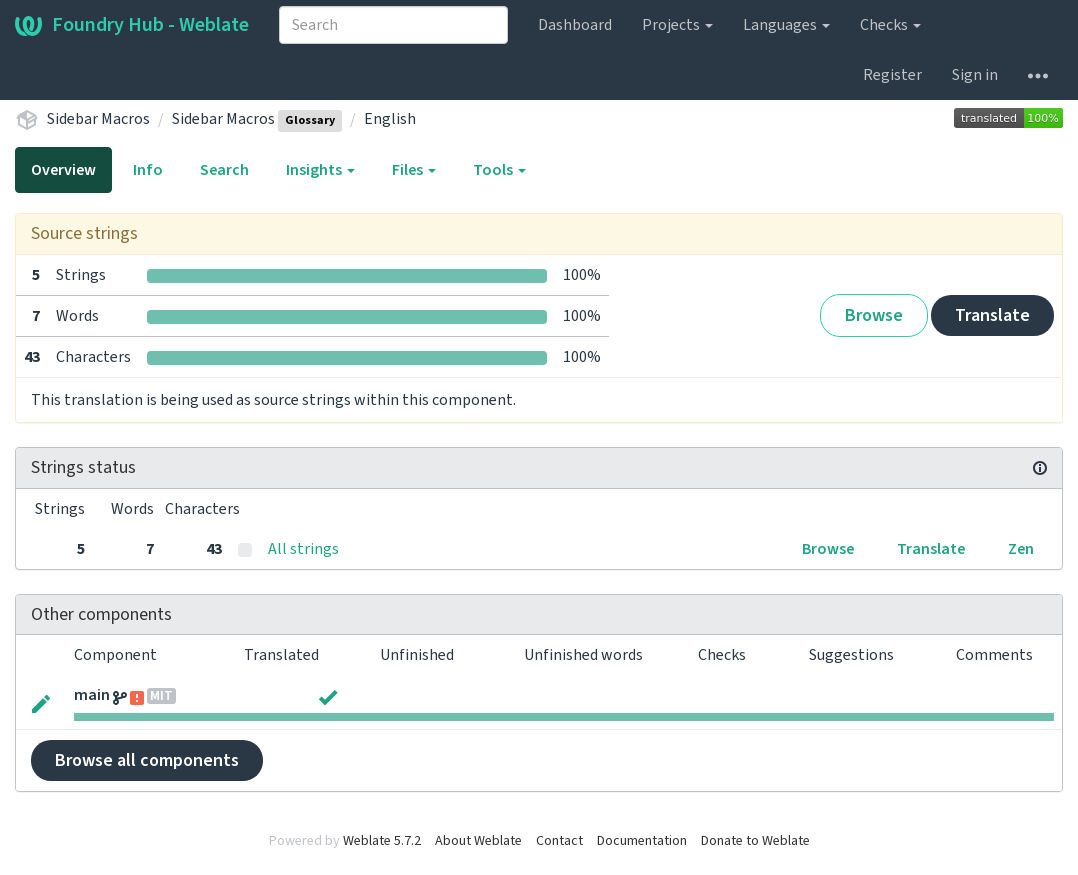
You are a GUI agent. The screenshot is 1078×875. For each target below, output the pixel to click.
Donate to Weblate (755, 841)
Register (892, 75)
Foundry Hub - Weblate (132, 25)
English (390, 119)
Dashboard (575, 25)
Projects (677, 25)
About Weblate (478, 841)
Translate (992, 315)
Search (224, 170)
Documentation (642, 841)
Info (148, 170)
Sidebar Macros (98, 119)
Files (414, 170)
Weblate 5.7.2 (382, 841)
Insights (320, 170)
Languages (786, 25)
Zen (1021, 549)
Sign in (975, 75)
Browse (874, 315)
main (92, 695)
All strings (303, 549)
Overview (63, 170)
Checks (890, 25)
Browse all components (147, 760)
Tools (499, 170)
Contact (559, 841)
